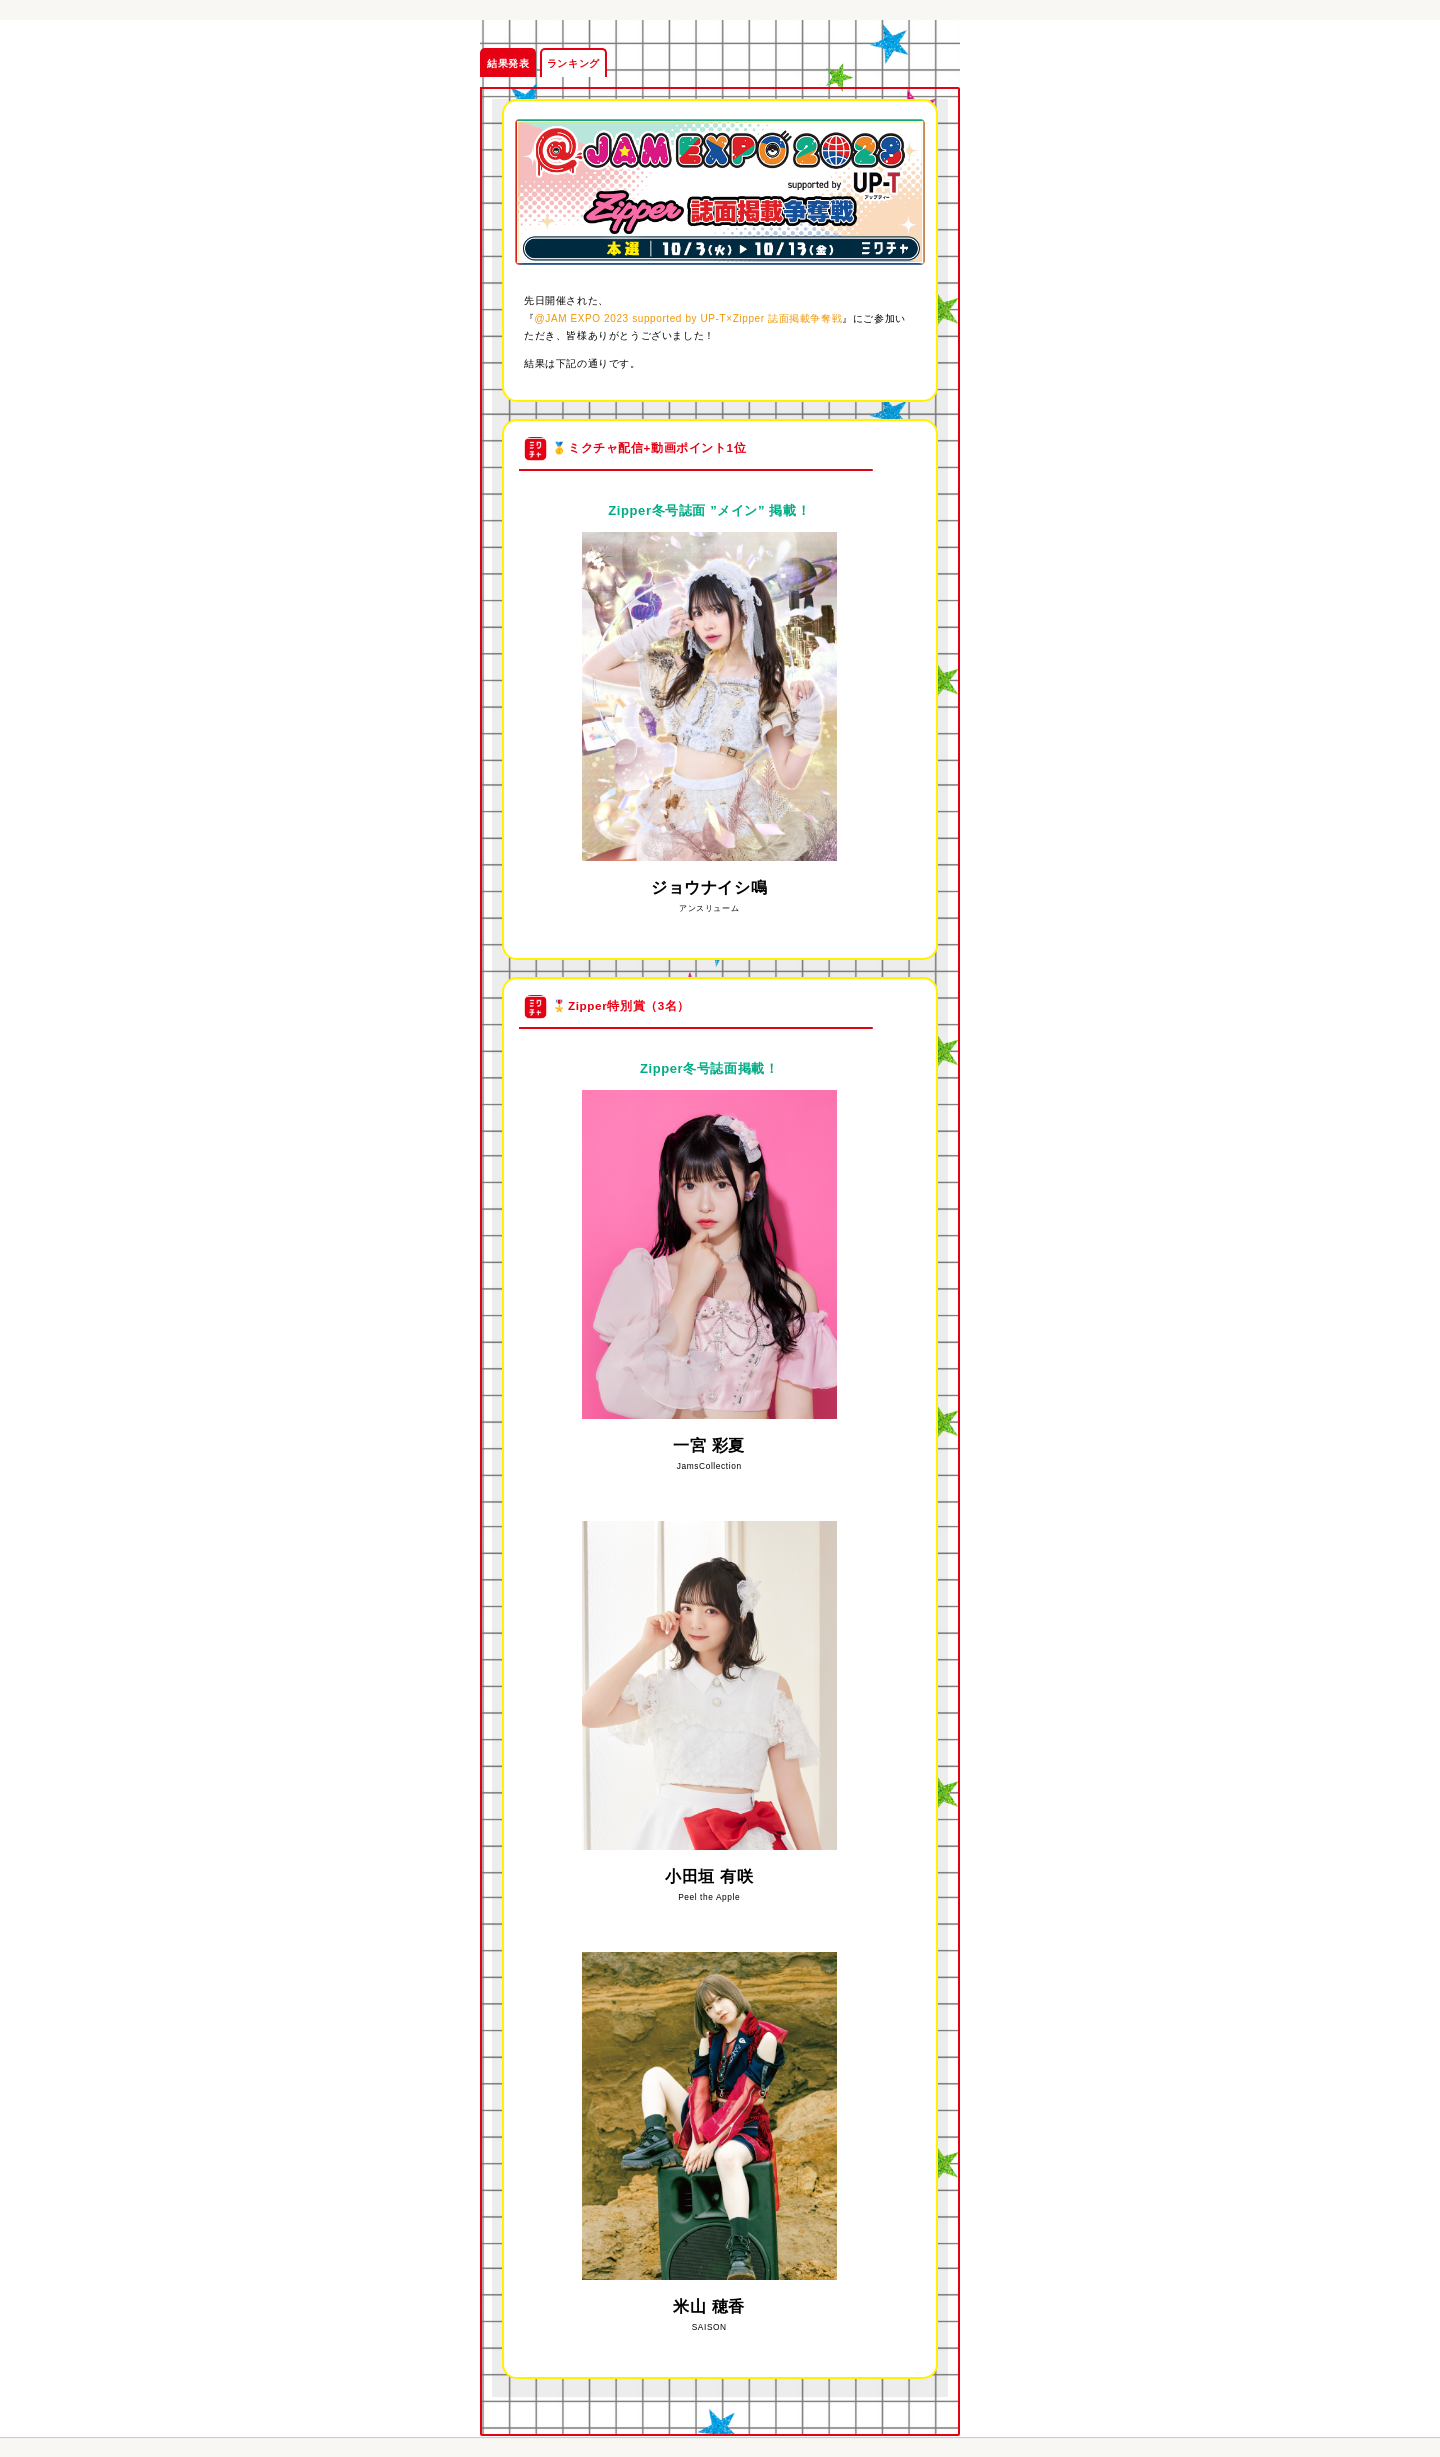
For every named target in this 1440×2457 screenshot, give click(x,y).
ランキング (573, 63)
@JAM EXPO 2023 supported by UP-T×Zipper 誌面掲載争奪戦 (689, 318)
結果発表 (508, 63)
